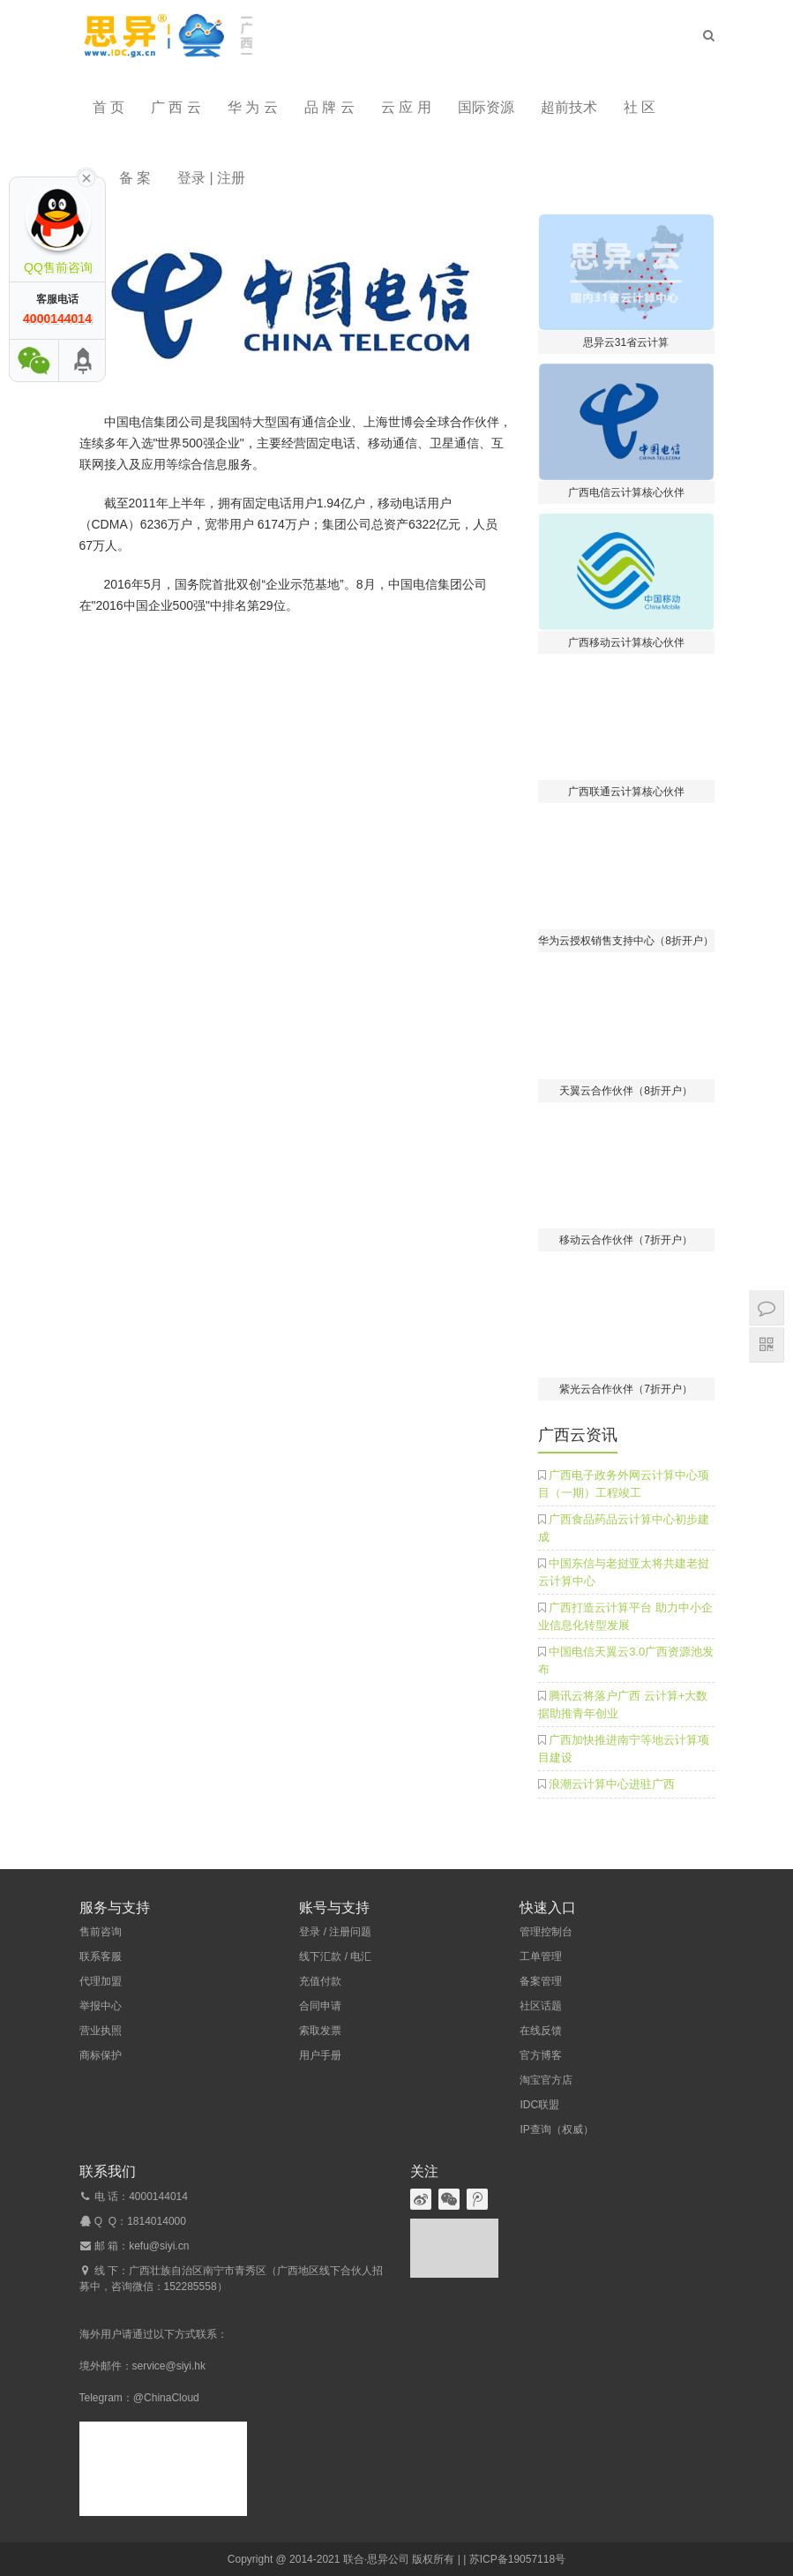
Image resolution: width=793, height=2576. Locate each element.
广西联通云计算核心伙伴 (626, 791)
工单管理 (541, 1956)
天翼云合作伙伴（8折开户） (625, 1091)
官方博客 (541, 2055)
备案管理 (541, 1981)
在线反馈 (541, 2030)
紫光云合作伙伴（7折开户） (625, 1389)
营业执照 (100, 2030)
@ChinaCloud (166, 2398)
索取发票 (320, 2030)
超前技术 (569, 107)
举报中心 (100, 2006)
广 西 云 (176, 107)
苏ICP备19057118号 (517, 2559)
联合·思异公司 (376, 2559)
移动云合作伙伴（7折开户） (625, 1240)
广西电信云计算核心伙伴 (626, 492)
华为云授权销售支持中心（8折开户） (626, 941)
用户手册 (320, 2055)
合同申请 (320, 2006)
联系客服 (100, 1956)
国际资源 (486, 107)
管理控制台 (546, 1932)
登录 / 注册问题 (335, 1932)
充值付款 (320, 1981)
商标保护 (100, 2055)
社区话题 (541, 2006)
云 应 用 (406, 107)
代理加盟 (100, 1981)
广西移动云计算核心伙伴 (626, 642)
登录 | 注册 (211, 177)
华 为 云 (253, 107)
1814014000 (156, 2221)
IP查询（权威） (556, 2129)
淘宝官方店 (546, 2080)
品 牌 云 (329, 107)
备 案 (135, 177)
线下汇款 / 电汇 (335, 1956)
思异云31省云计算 (626, 342)
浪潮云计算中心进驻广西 (612, 1784)
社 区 (639, 107)
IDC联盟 (539, 2105)
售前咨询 (100, 1932)
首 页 (108, 107)
